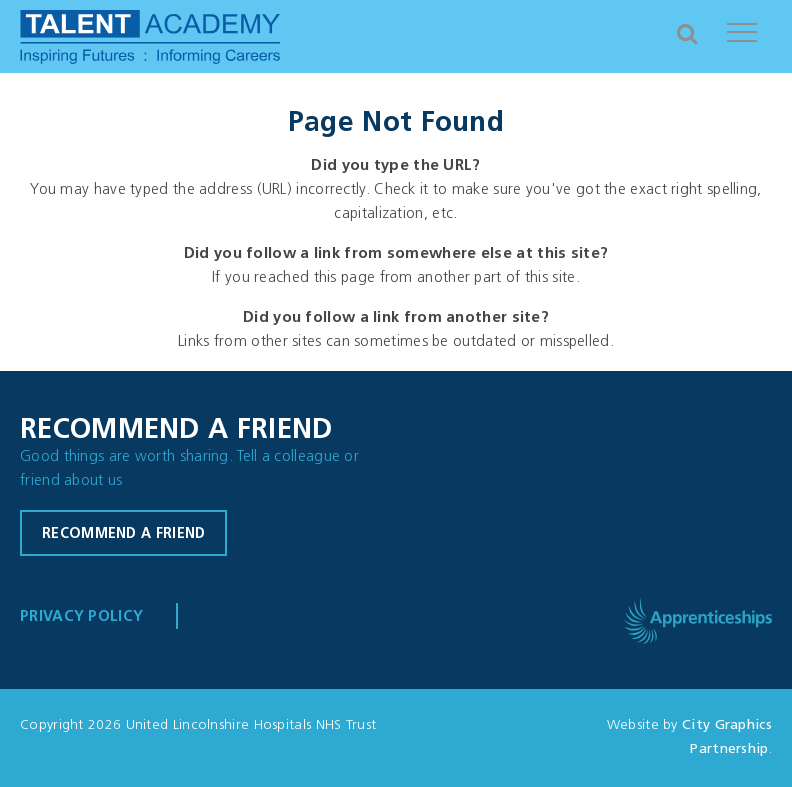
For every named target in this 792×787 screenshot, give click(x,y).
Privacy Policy (81, 617)
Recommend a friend (123, 534)
